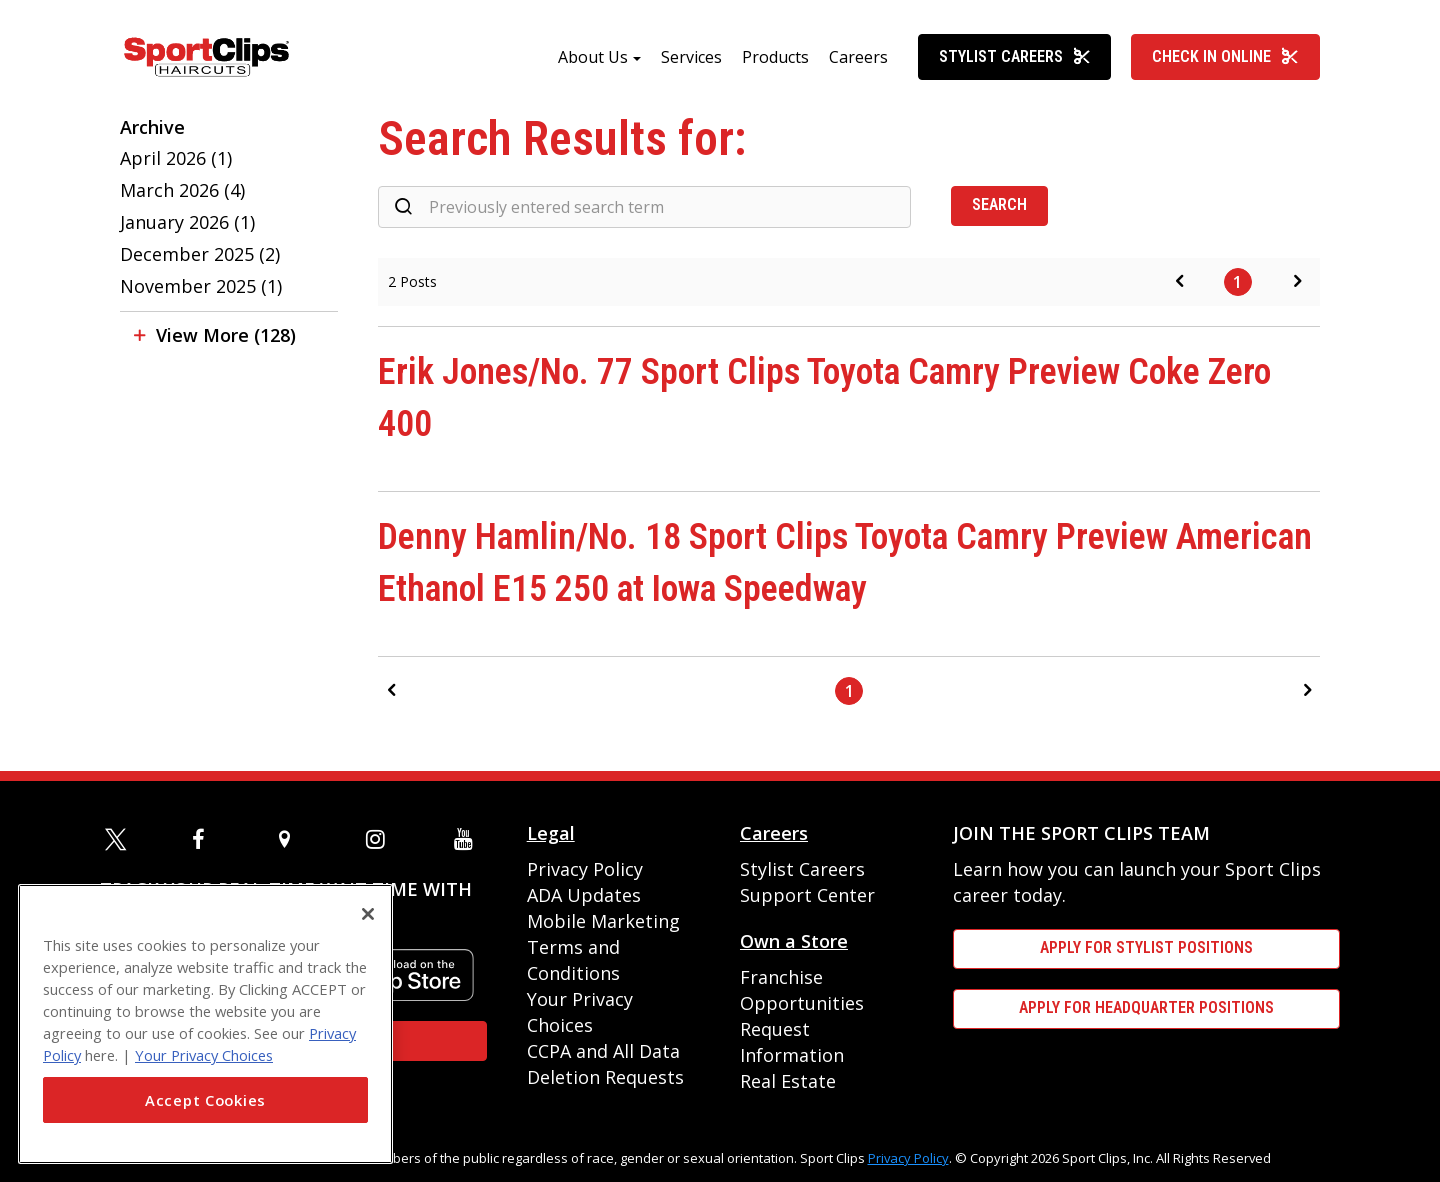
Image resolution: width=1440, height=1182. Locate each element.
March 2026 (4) (182, 190)
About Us (593, 57)
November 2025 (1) (201, 286)
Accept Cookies (205, 1100)
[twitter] (119, 839)
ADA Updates (584, 895)
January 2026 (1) (187, 222)
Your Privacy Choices (204, 1055)
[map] (293, 839)
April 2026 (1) (176, 158)
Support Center (807, 895)
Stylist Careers (1015, 56)
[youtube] (468, 839)
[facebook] (206, 839)
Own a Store (794, 941)
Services (691, 57)
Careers (858, 57)
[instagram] (380, 839)
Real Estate (788, 1081)
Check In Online (1225, 56)
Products (775, 57)
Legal (551, 833)
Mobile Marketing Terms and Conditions (603, 947)
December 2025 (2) (200, 254)
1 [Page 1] (1237, 282)
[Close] (368, 914)
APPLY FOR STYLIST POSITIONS (1146, 947)
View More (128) (226, 335)
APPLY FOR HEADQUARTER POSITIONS (1146, 1007)
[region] (205, 1024)
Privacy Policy (585, 869)
